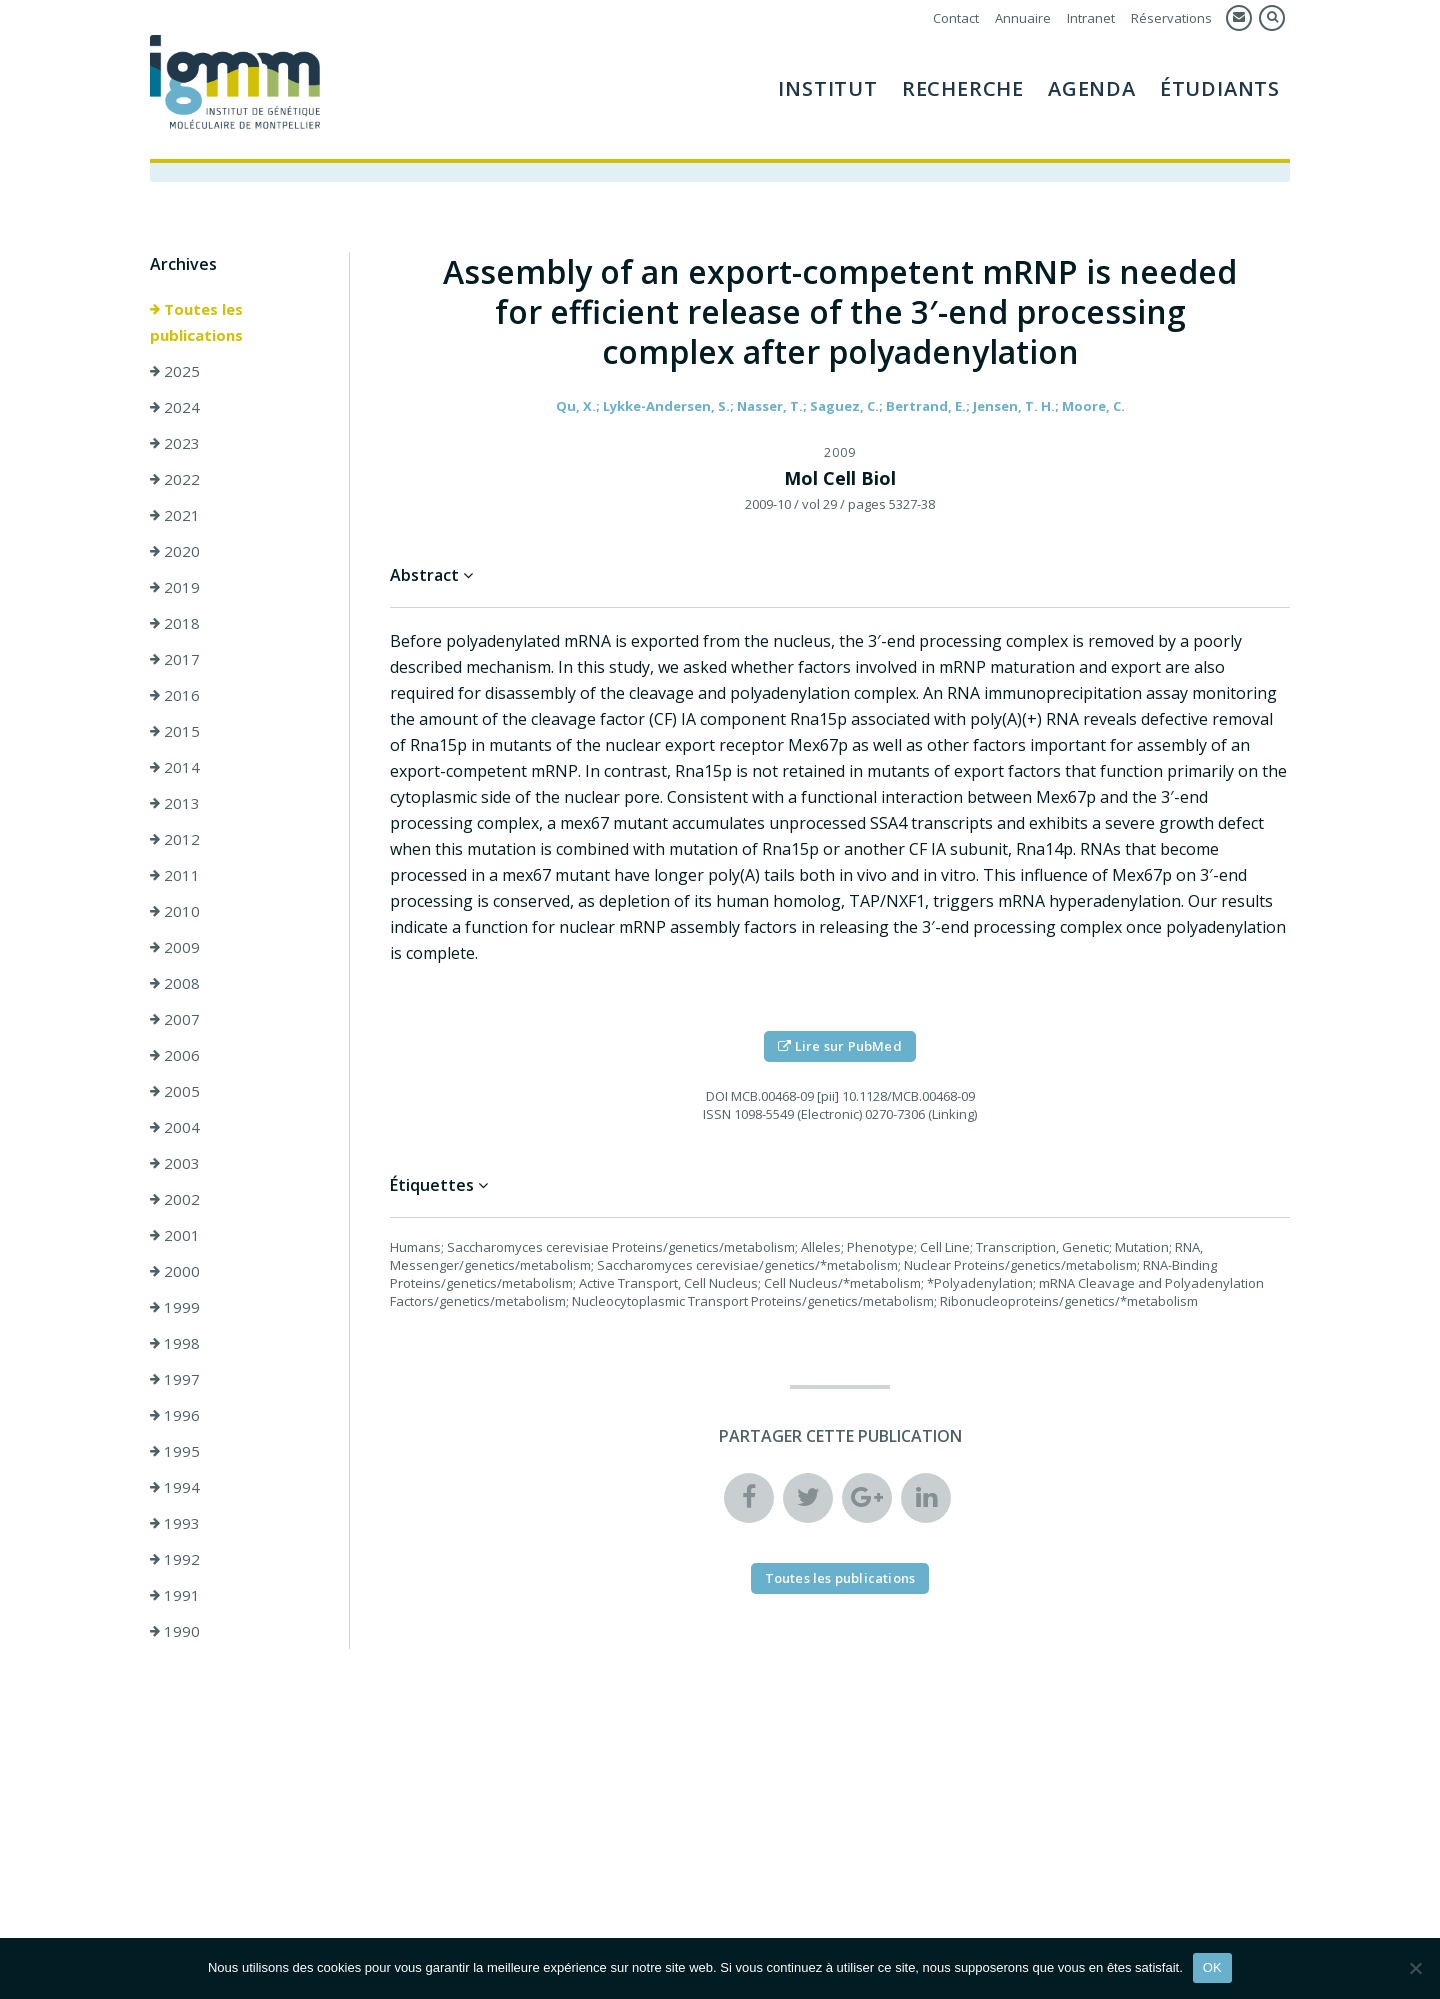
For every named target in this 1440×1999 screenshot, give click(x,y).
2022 (175, 479)
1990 (175, 1631)
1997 (175, 1379)
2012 (175, 839)
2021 (175, 515)
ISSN (717, 1114)
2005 (175, 1091)
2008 (175, 983)
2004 (175, 1127)
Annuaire (1023, 18)
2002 (175, 1199)
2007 (175, 1019)
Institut (827, 88)
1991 (175, 1595)
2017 (175, 659)
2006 (175, 1055)
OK (1212, 1967)
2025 (175, 371)
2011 (175, 875)
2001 (175, 1235)
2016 (175, 695)
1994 (175, 1487)
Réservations (1171, 18)
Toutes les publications (196, 322)
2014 (175, 767)
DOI (717, 1096)
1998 (175, 1343)
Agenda (1092, 88)
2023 (175, 443)
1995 (175, 1451)
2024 (175, 407)
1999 (175, 1307)
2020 (175, 551)
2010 (175, 911)
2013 (175, 803)
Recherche (963, 88)
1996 (175, 1415)
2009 (175, 947)
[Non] (1415, 1968)
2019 (175, 587)
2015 (175, 731)
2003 (175, 1163)
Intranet (1091, 18)
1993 (175, 1523)
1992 (175, 1559)
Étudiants (1220, 88)
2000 (175, 1271)
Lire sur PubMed (839, 1046)
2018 (175, 623)
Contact (956, 18)
